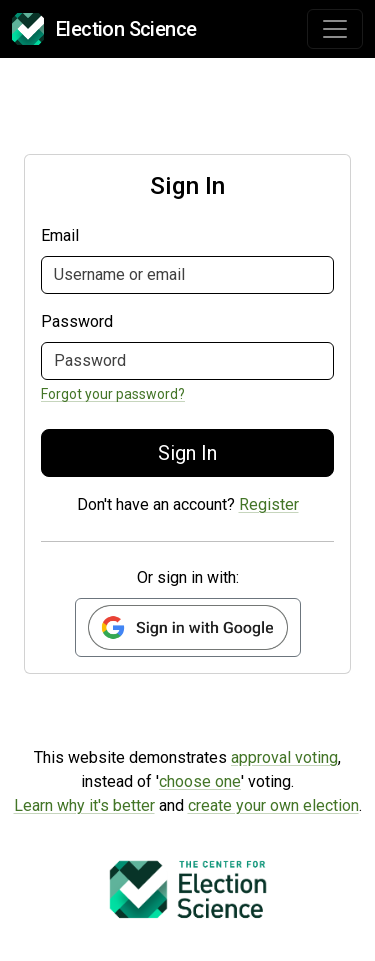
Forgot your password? (113, 394)
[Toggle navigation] (335, 29)
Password (77, 321)
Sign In (187, 453)
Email (60, 235)
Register (269, 504)
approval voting (284, 757)
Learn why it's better (84, 805)
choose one (200, 781)
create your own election (273, 805)
